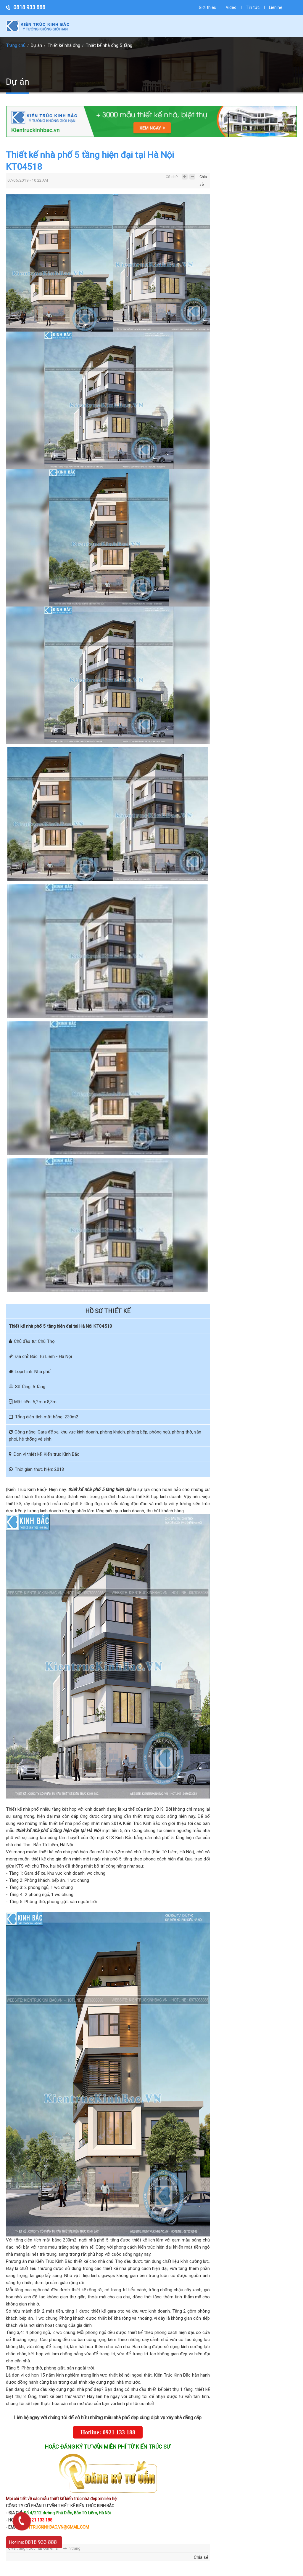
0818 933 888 (29, 7)
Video (231, 7)
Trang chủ (15, 45)
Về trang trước (21, 2548)
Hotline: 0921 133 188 (107, 2432)
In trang (71, 2548)
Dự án (36, 45)
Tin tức (253, 7)
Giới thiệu (207, 7)
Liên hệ (275, 7)
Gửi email (48, 2548)
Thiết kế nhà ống (63, 45)
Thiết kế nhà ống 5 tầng (109, 45)
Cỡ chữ (172, 177)
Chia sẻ (203, 178)
